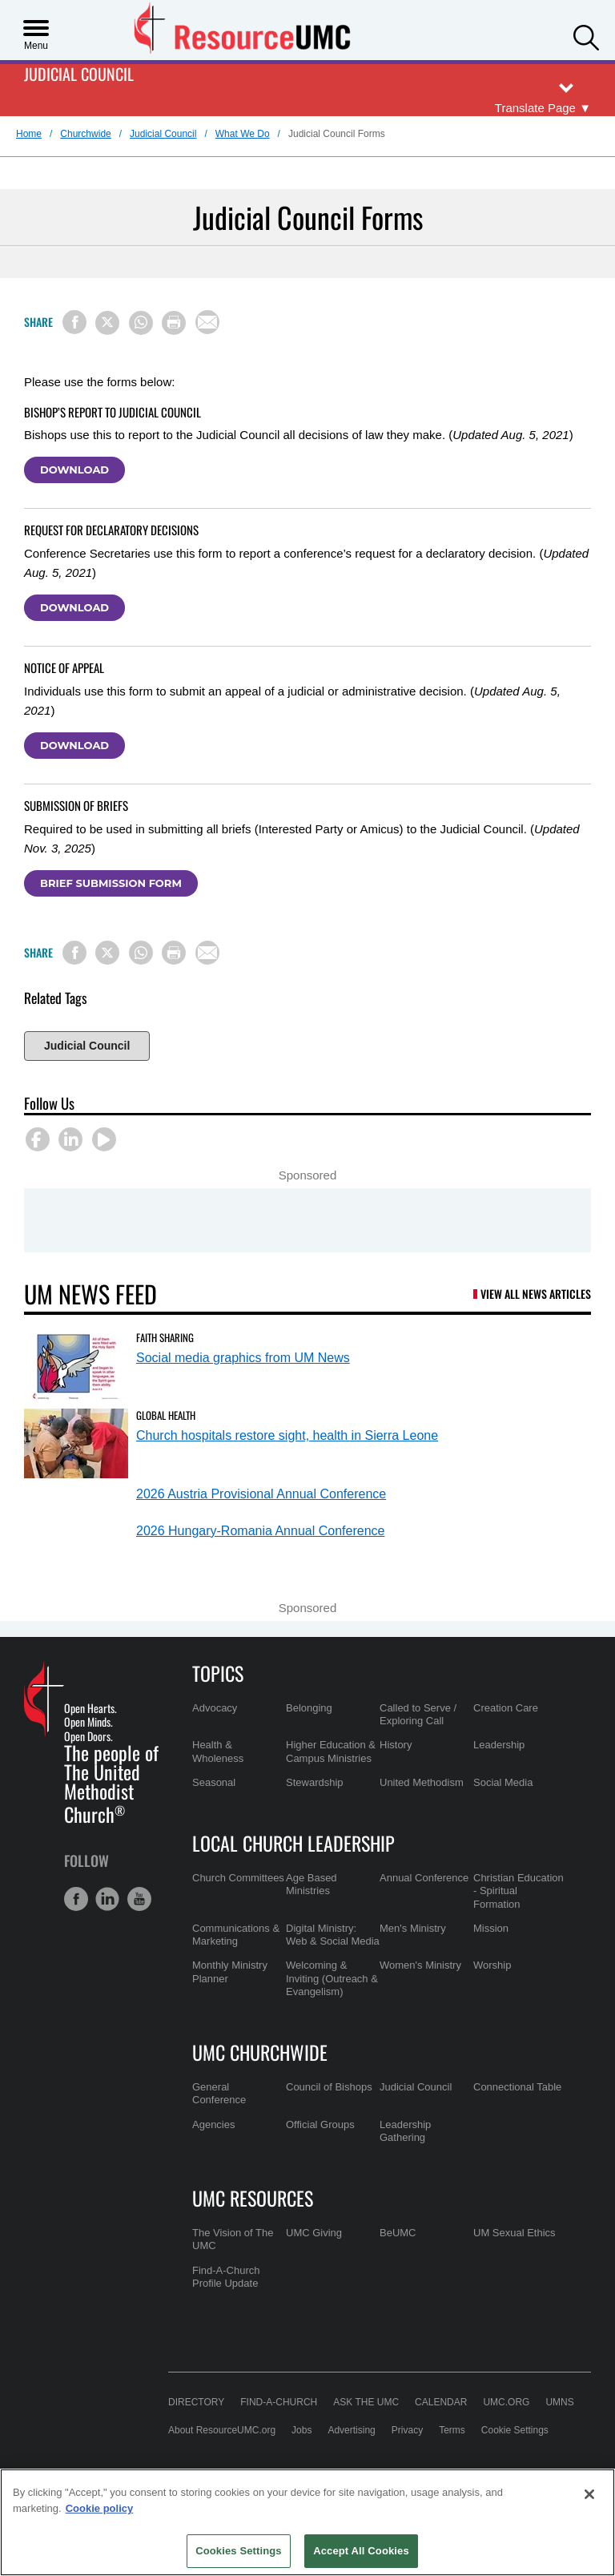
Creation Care (505, 1708)
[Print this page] (174, 323)
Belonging (309, 1708)
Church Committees (238, 1878)
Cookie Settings (515, 2430)
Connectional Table (517, 2087)
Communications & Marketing (235, 1934)
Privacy (407, 2430)
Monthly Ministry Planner (229, 1971)
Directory (196, 2402)
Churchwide (85, 133)
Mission (490, 1928)
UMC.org (506, 2402)
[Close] (589, 2494)
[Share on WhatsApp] (141, 323)
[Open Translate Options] (543, 108)
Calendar (441, 2402)
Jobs (301, 2430)
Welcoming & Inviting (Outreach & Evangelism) (332, 1978)
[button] (586, 36)
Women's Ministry (420, 1965)
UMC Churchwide (260, 2052)
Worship (492, 1965)
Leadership (499, 1745)
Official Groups (320, 2124)
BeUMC (398, 2233)
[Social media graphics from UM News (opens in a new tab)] (76, 1366)
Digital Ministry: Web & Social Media (333, 1934)
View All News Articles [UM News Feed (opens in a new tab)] (535, 1293)
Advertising (351, 2430)
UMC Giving (314, 2233)
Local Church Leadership (293, 1843)
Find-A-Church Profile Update (226, 2276)
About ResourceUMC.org (221, 2430)
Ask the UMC (366, 2402)
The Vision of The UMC (232, 2239)
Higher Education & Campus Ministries (331, 1751)
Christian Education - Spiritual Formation (518, 1891)
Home (29, 133)
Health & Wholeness (217, 1751)
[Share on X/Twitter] (107, 323)
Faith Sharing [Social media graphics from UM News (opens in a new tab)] (165, 1337)
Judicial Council (79, 75)
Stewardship (315, 1782)
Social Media (503, 1782)
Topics (217, 1673)
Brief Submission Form (111, 883)
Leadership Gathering (405, 2130)
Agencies (213, 2124)
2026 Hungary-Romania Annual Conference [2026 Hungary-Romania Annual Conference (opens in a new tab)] (260, 1531)
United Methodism (422, 1782)
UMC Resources (252, 2198)
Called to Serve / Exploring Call (418, 1714)
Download (74, 469)
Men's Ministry (413, 1928)
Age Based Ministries (311, 1884)
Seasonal (213, 1782)
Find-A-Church (278, 2402)
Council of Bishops (329, 2087)
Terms (452, 2430)
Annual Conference (424, 1878)
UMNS (559, 2402)
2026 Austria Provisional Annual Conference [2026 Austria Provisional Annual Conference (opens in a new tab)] (261, 1494)
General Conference (219, 2093)
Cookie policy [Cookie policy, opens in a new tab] (100, 2508)
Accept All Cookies (361, 2551)
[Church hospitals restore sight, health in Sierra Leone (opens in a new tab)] (76, 1443)
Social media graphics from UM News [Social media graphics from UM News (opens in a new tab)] (243, 1358)
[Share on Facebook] (74, 322)
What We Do (242, 133)
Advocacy (214, 1708)
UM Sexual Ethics (514, 2233)
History (396, 1745)
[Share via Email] (207, 322)
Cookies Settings (238, 2551)
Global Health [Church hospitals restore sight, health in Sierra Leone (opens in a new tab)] (165, 1415)
